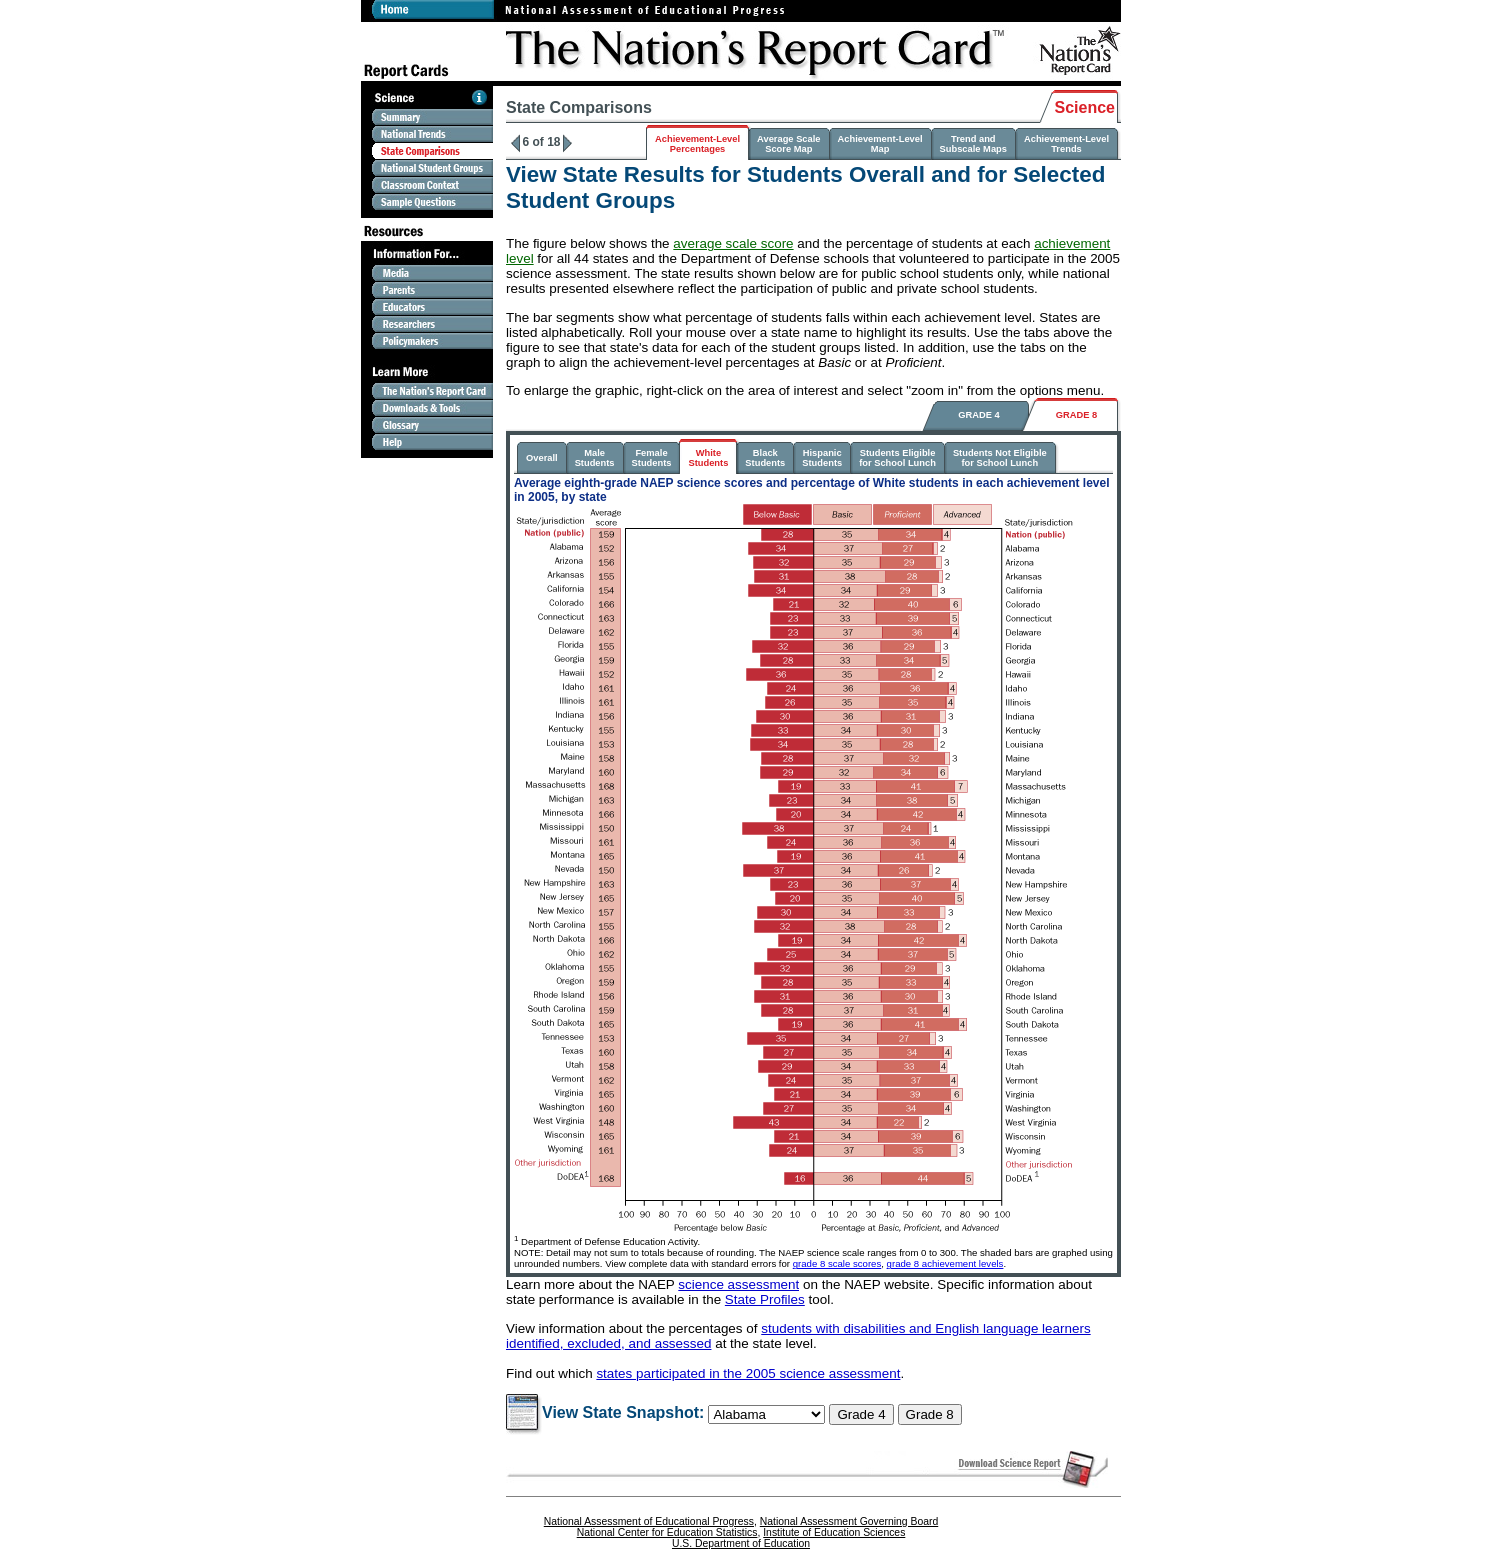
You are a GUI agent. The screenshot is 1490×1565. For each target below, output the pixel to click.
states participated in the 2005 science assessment (748, 1373)
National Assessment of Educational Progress (649, 1521)
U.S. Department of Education (741, 1543)
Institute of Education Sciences (834, 1532)
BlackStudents (765, 458)
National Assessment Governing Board (849, 1521)
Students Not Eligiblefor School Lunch (1000, 458)
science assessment (738, 1284)
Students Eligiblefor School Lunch (897, 458)
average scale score (733, 243)
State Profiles (765, 1299)
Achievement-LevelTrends (1066, 144)
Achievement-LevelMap (880, 144)
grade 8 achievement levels (945, 1263)
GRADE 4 (978, 415)
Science (1085, 107)
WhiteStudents (708, 458)
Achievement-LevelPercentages (697, 144)
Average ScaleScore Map (788, 144)
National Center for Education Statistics (667, 1532)
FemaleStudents (652, 458)
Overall (542, 458)
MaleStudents (595, 458)
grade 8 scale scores (837, 1263)
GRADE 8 (1076, 415)
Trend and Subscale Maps (973, 144)
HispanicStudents (822, 458)
